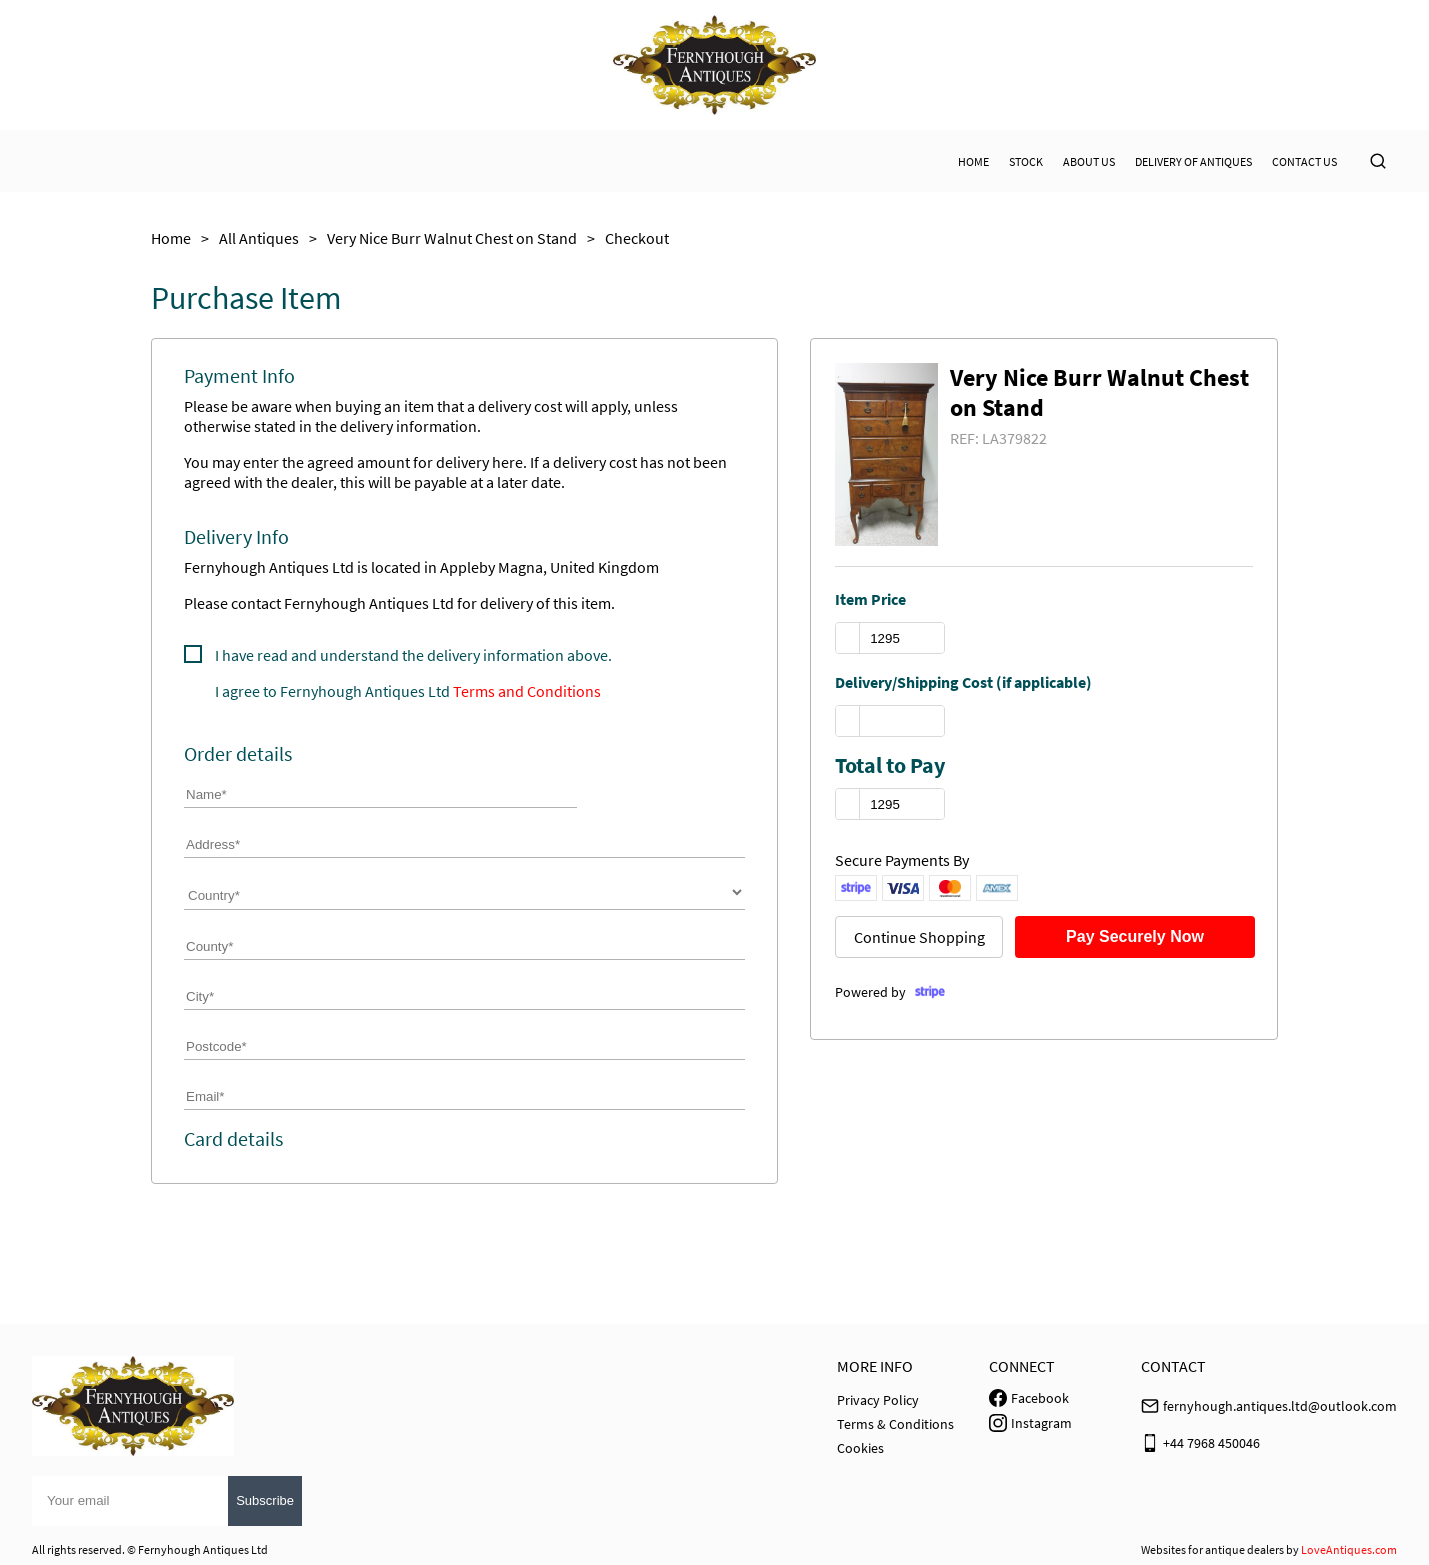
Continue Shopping (919, 937)
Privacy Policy (878, 1400)
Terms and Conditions (527, 691)
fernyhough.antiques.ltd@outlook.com (1280, 1406)
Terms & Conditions (895, 1424)
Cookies (860, 1448)
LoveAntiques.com (1349, 1549)
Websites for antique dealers (1212, 1549)
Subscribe (265, 1500)
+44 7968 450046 (1211, 1443)
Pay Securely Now (1135, 936)
